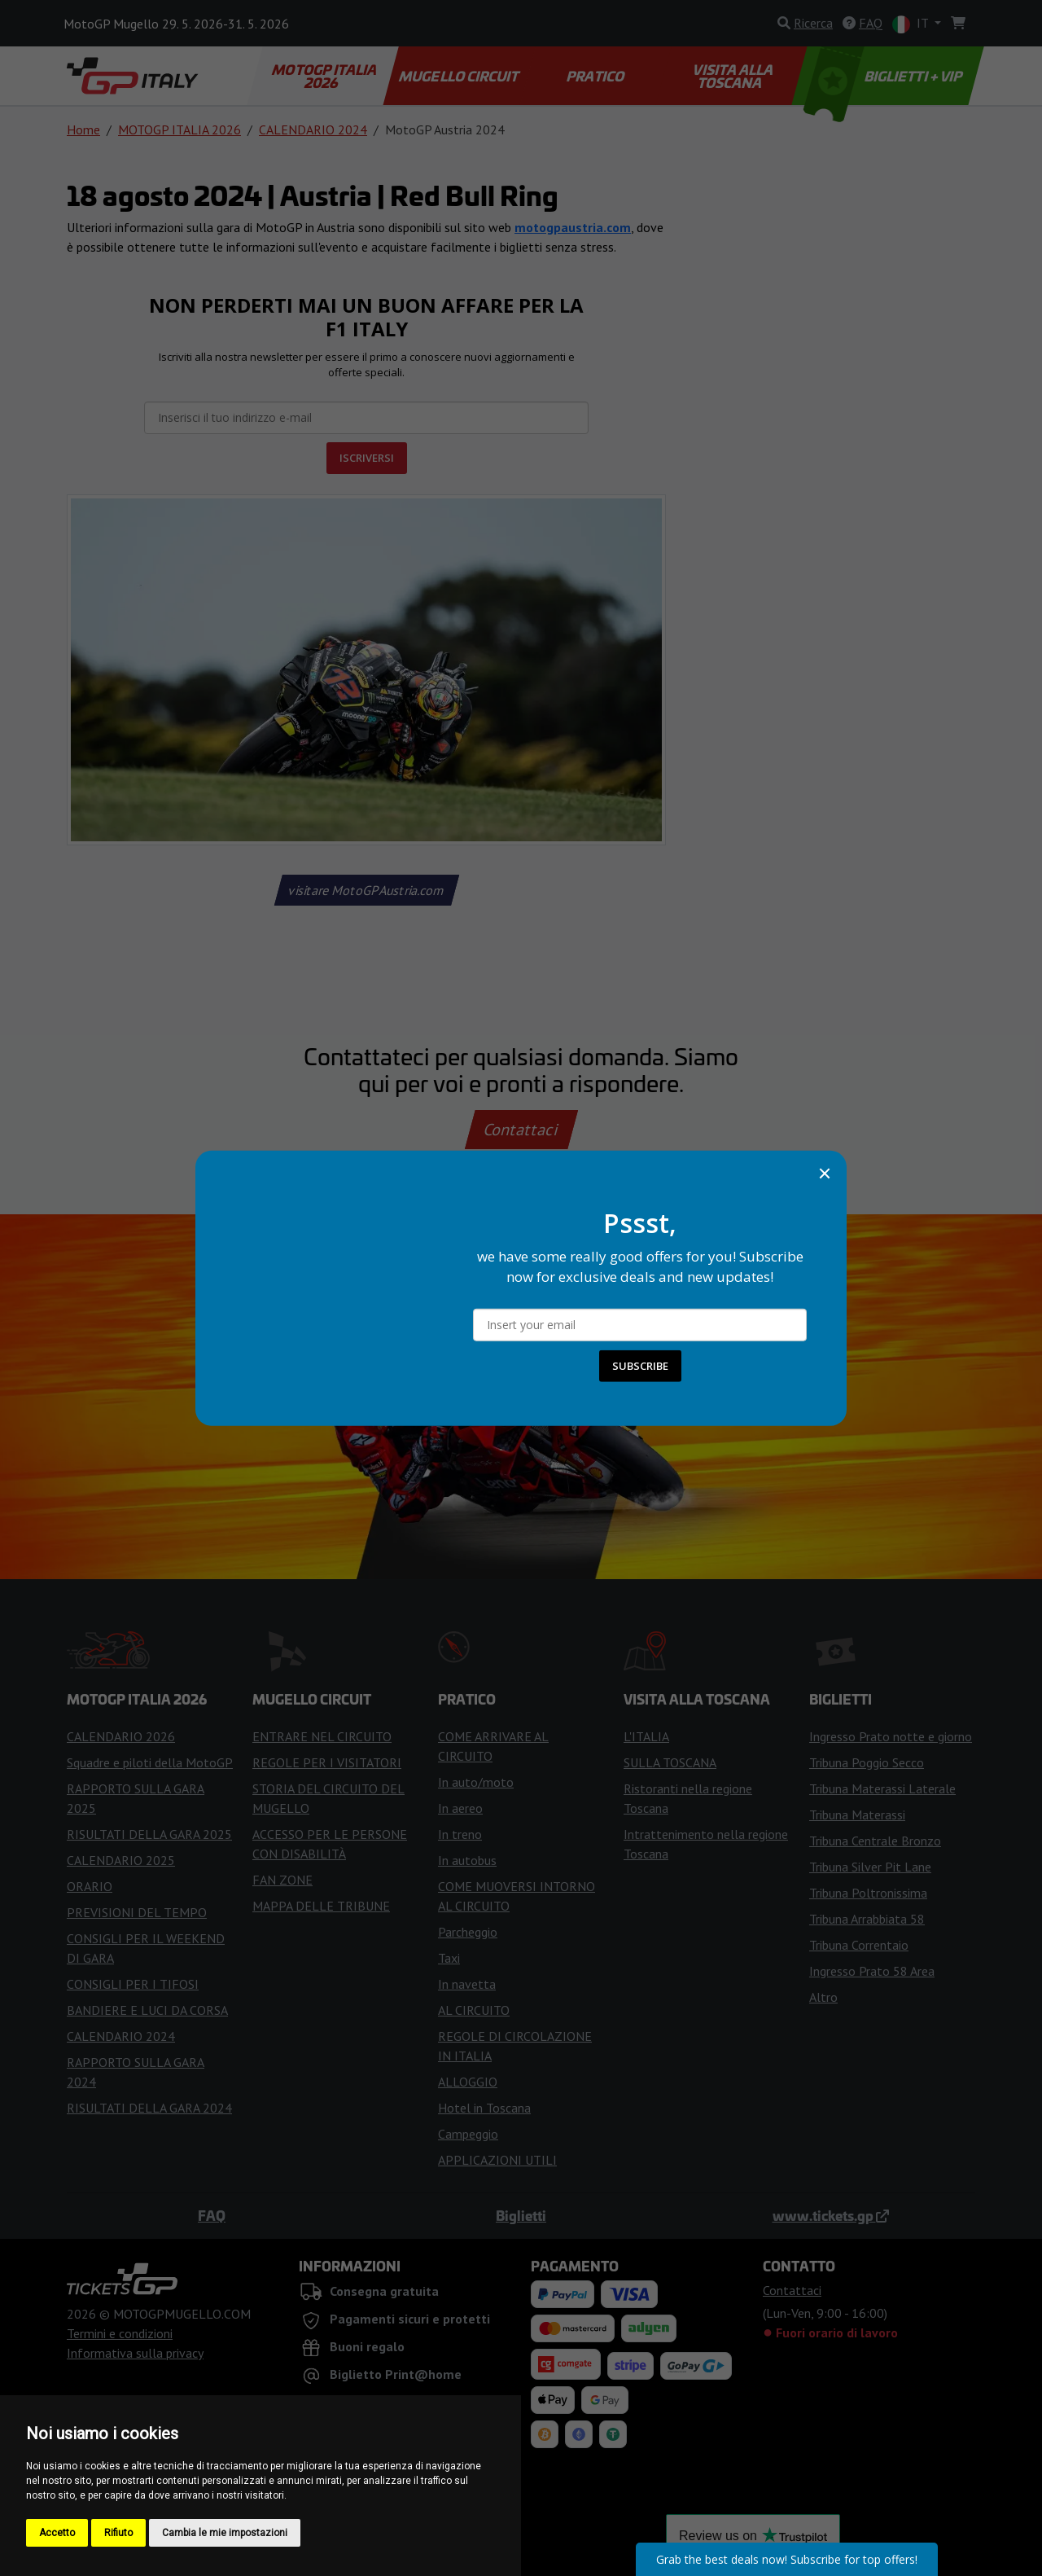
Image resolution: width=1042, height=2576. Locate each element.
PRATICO (596, 76)
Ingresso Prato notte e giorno (890, 1736)
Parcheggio (467, 1932)
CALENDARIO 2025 (121, 1860)
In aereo (460, 1808)
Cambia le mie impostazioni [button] (224, 2533)
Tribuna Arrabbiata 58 (867, 1919)
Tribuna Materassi (857, 1814)
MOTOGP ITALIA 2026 (325, 75)
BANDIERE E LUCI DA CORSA (147, 2010)
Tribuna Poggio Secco (866, 1762)
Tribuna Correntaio (858, 1945)
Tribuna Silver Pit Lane (870, 1866)
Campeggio (468, 2134)
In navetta (467, 1984)
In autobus (467, 1860)
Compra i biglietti (521, 1397)
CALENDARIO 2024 (313, 129)
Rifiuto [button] (118, 2533)
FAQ (211, 2215)
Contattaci (521, 1129)
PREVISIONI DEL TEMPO (137, 1912)
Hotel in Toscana (484, 2108)
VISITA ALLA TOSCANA (734, 75)
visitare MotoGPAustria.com (366, 890)
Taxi (449, 1958)
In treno (460, 1834)
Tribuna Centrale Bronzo (875, 1840)
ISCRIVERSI (366, 457)
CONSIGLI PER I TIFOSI (133, 1984)
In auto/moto (476, 1782)
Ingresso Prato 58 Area (872, 1971)
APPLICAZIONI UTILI (497, 2160)
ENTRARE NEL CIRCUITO (322, 1736)
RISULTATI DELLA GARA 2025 (149, 1834)
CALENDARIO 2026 (121, 1736)
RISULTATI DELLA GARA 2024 (149, 2108)
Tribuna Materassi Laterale (882, 1788)
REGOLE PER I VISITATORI (326, 1762)
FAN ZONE (282, 1880)
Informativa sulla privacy (135, 2353)
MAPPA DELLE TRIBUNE (321, 1906)
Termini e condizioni (120, 2333)
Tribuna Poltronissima (868, 1893)
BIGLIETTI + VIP (884, 75)
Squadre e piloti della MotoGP (150, 1762)
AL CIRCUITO (474, 2010)
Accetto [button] (57, 2533)
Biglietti (521, 2215)
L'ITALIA (646, 1736)
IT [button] (911, 24)
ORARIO (89, 1886)
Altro (823, 1997)
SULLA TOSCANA (670, 1762)
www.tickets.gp (831, 2215)
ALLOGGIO (467, 2082)
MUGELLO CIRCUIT (460, 76)
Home (83, 129)
